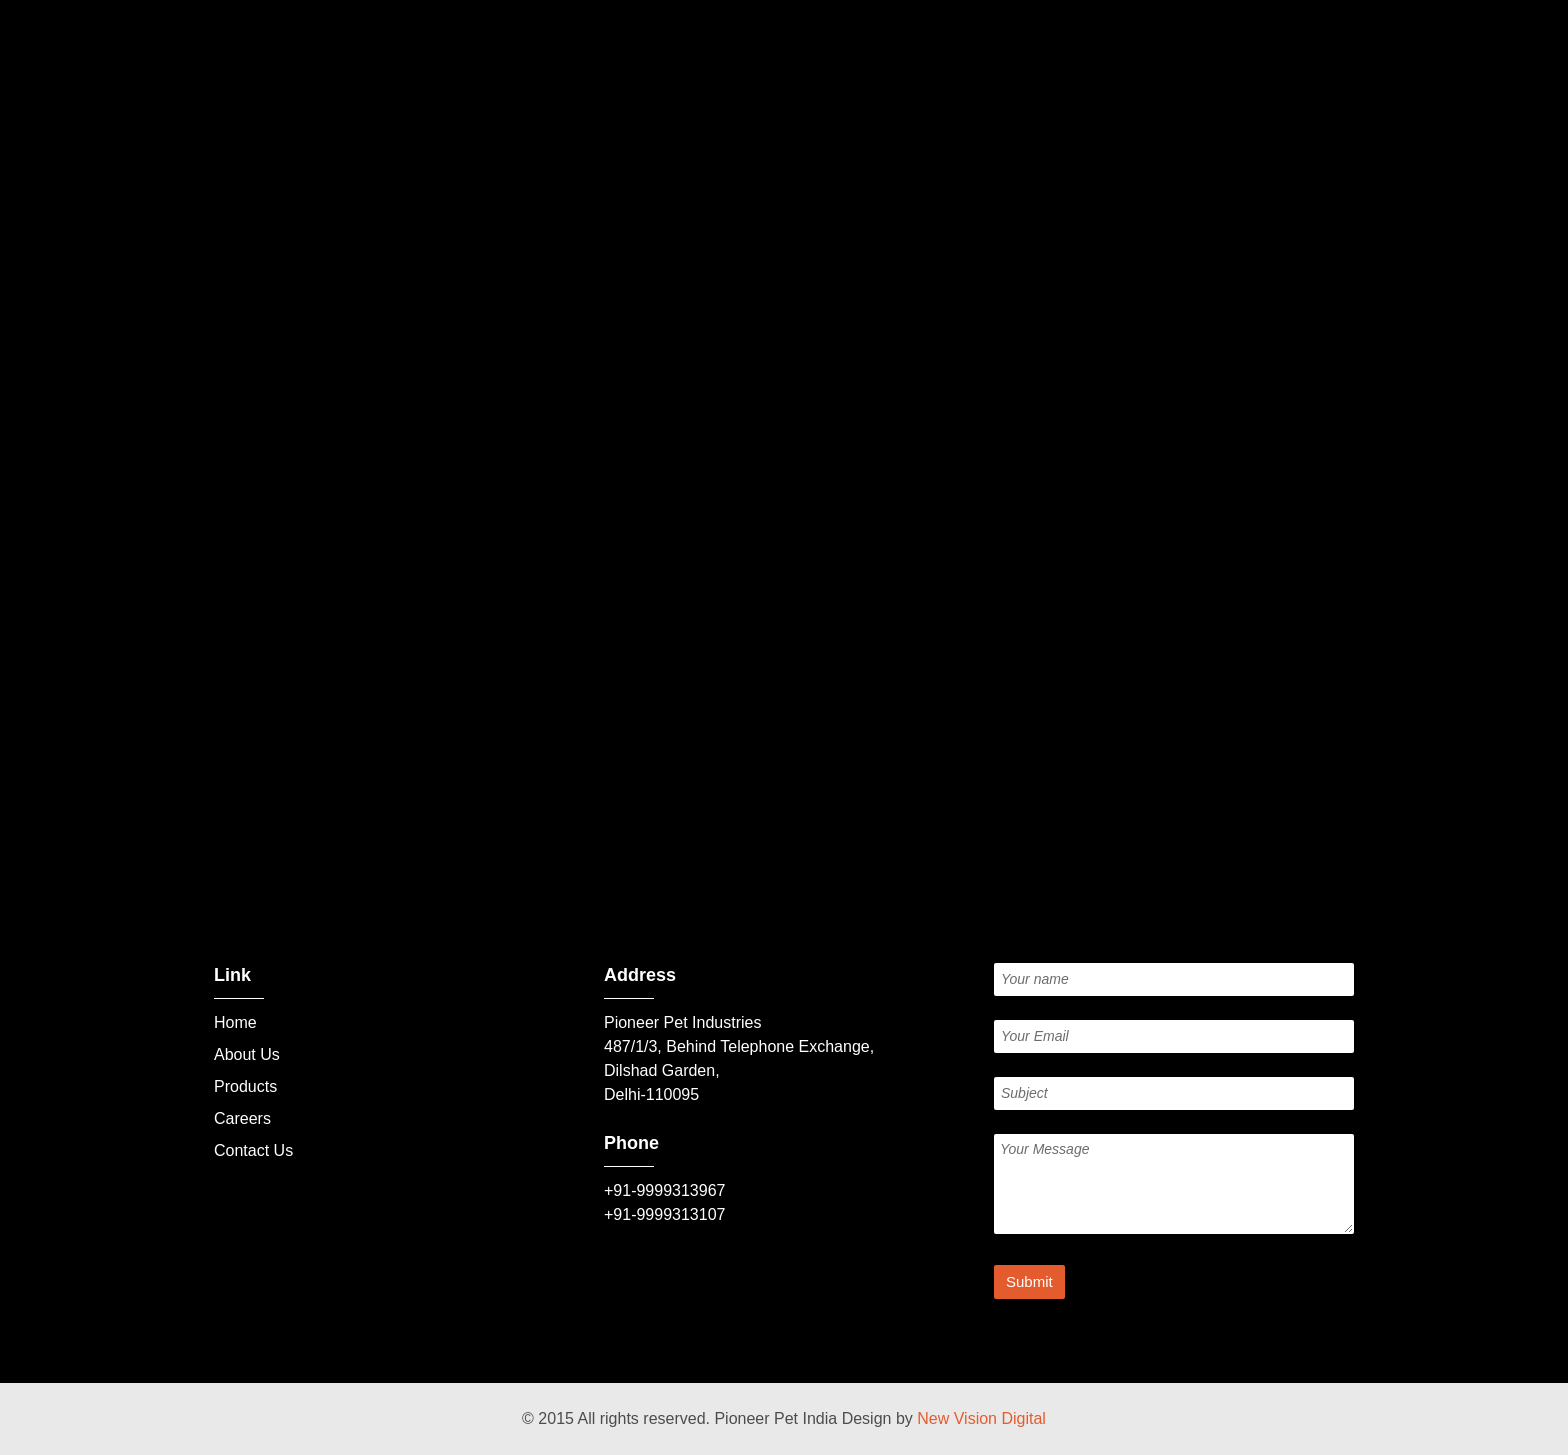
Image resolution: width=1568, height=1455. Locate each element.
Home (235, 1022)
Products (245, 1086)
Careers (242, 1118)
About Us (247, 1054)
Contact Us (253, 1150)
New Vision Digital (981, 1418)
